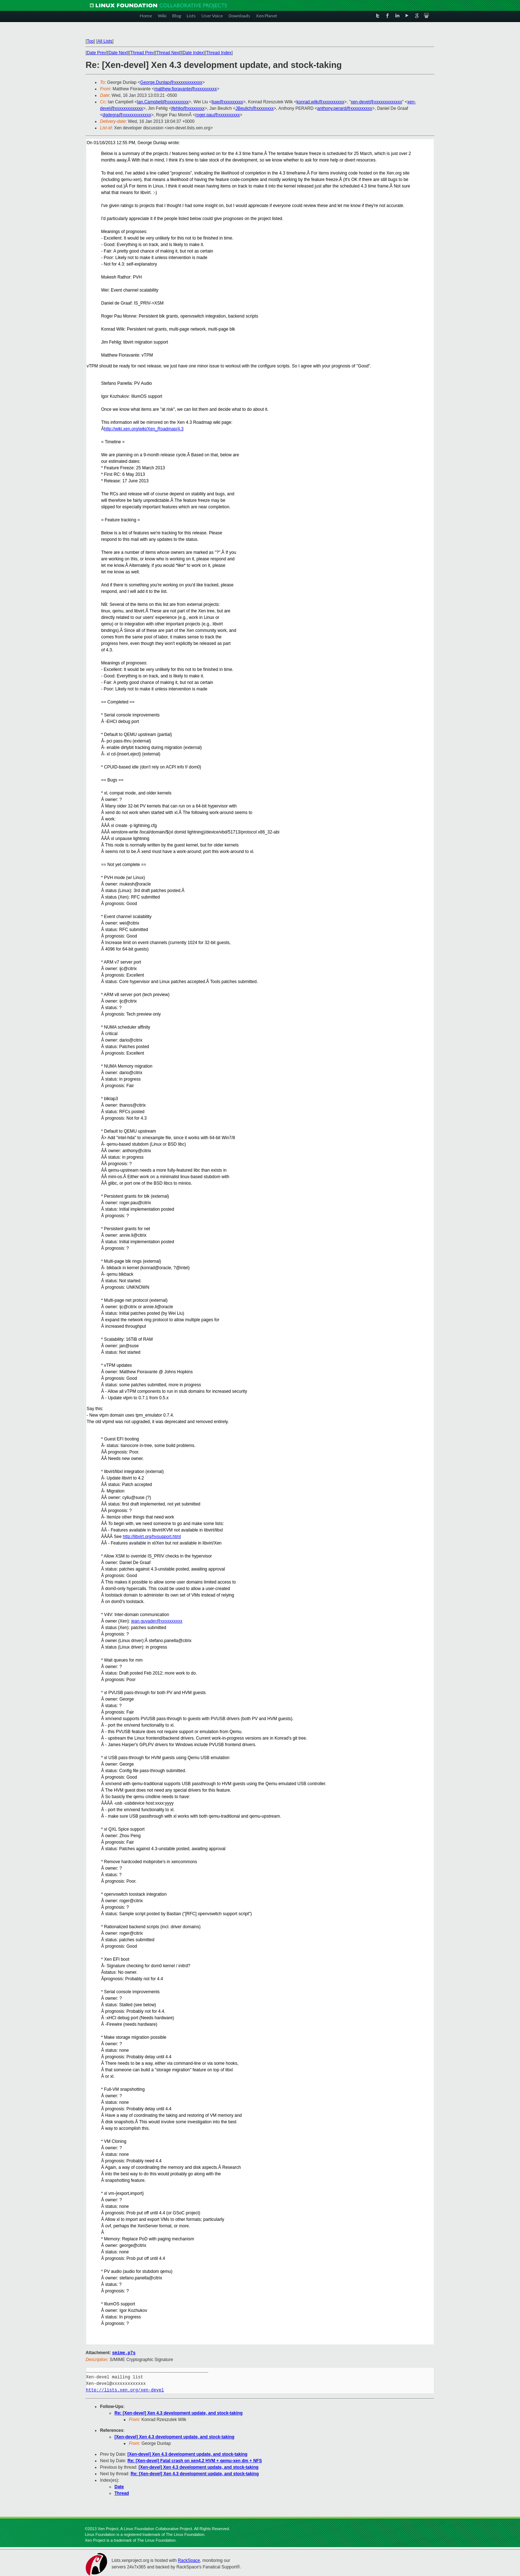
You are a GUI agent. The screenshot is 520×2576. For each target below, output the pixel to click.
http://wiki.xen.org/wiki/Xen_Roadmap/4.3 (143, 428)
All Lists (105, 41)
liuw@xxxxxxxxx (227, 101)
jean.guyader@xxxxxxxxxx (156, 1621)
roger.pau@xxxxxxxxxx (217, 114)
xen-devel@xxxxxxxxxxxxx (376, 101)
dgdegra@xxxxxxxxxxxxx (127, 114)
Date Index (193, 52)
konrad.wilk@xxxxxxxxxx (320, 101)
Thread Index (219, 52)
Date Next (117, 52)
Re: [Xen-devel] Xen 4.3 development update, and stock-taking (178, 2412)
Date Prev (96, 52)
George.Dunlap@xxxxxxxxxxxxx (171, 82)
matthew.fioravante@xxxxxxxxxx (185, 88)
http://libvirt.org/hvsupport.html (152, 1536)
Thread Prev (142, 52)
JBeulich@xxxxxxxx (254, 108)
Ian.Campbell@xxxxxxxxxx (162, 101)
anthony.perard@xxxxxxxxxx (344, 108)
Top (90, 41)
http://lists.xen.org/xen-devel (125, 2390)
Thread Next (168, 52)
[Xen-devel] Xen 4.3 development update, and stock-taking (174, 2436)
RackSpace (189, 2560)
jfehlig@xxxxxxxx (188, 108)
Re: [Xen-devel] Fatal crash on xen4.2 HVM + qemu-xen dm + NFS (194, 2460)
